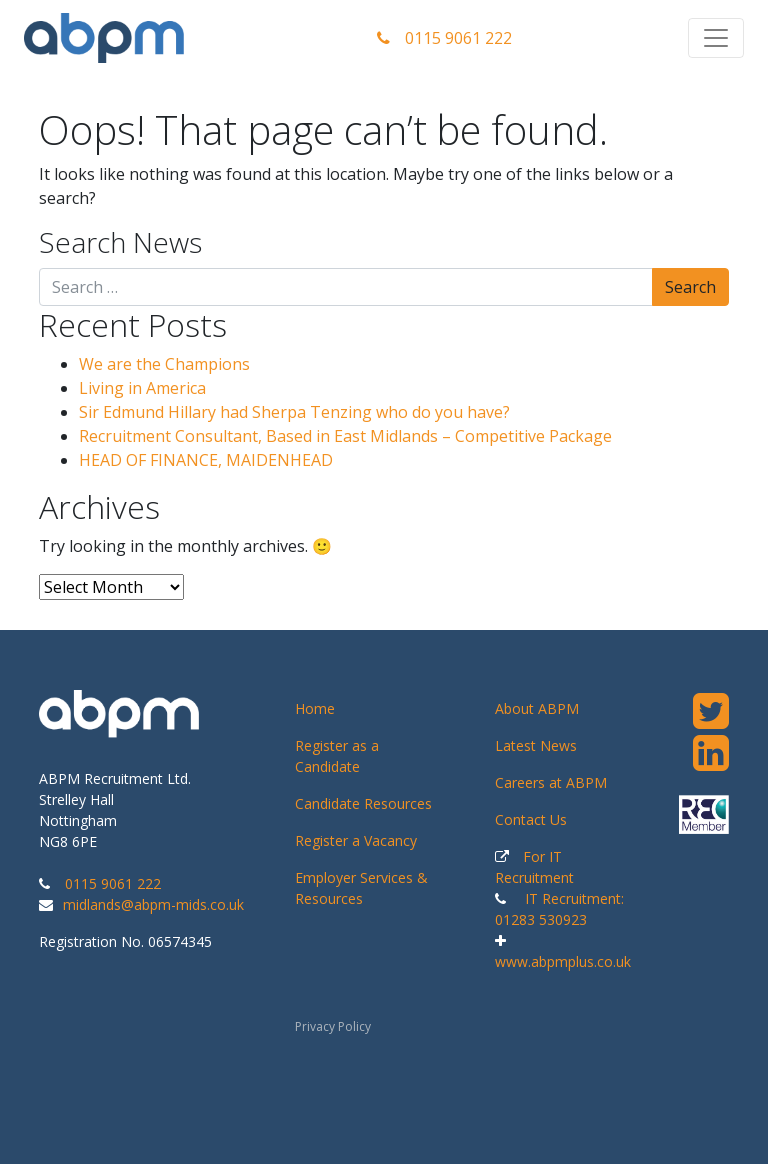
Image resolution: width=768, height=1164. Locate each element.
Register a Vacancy (356, 840)
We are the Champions (164, 364)
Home (315, 708)
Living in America (142, 388)
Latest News (536, 745)
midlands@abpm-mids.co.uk (153, 904)
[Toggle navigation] (716, 38)
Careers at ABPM (551, 782)
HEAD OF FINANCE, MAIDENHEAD (206, 460)
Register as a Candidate (337, 756)
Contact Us (531, 819)
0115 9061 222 (444, 38)
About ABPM (537, 708)
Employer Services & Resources (361, 888)
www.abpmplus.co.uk (563, 961)
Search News (120, 243)
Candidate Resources (363, 803)
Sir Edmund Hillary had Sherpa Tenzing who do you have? (294, 412)
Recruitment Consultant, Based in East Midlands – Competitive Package (345, 436)
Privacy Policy (333, 1026)
